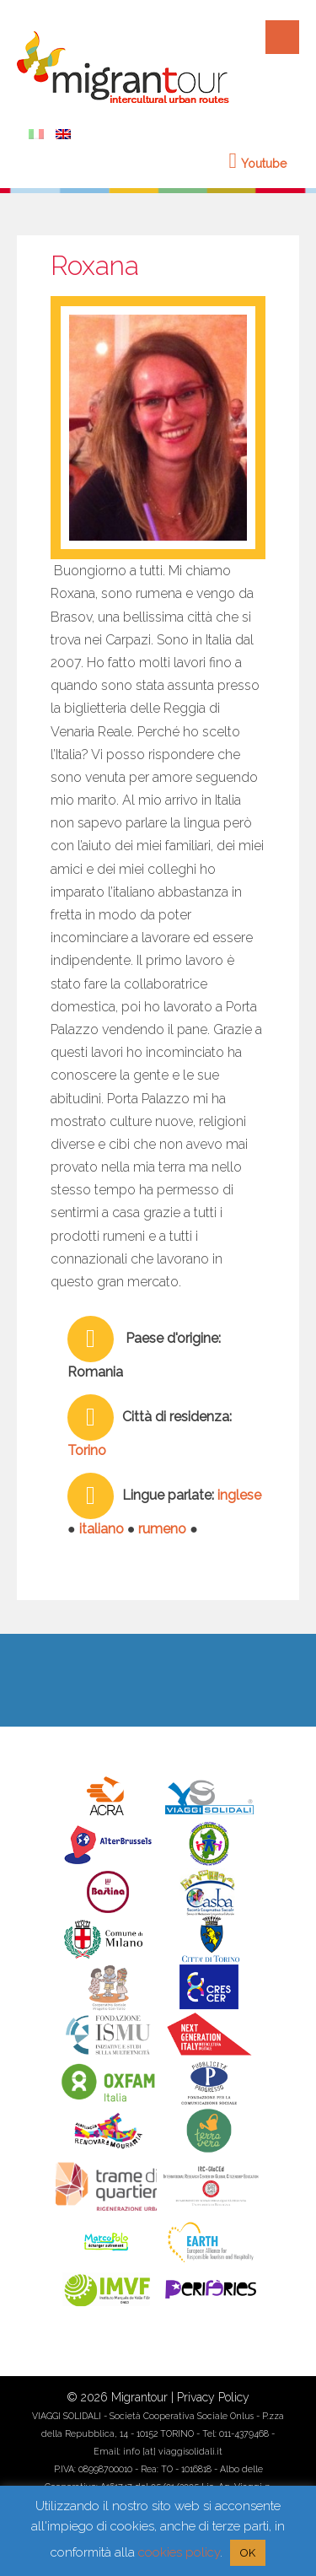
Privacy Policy (213, 2397)
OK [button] (247, 2552)
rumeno (162, 1529)
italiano (101, 1529)
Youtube (258, 163)
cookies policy (179, 2552)
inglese (239, 1495)
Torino (86, 1450)
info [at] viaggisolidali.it (172, 2451)
